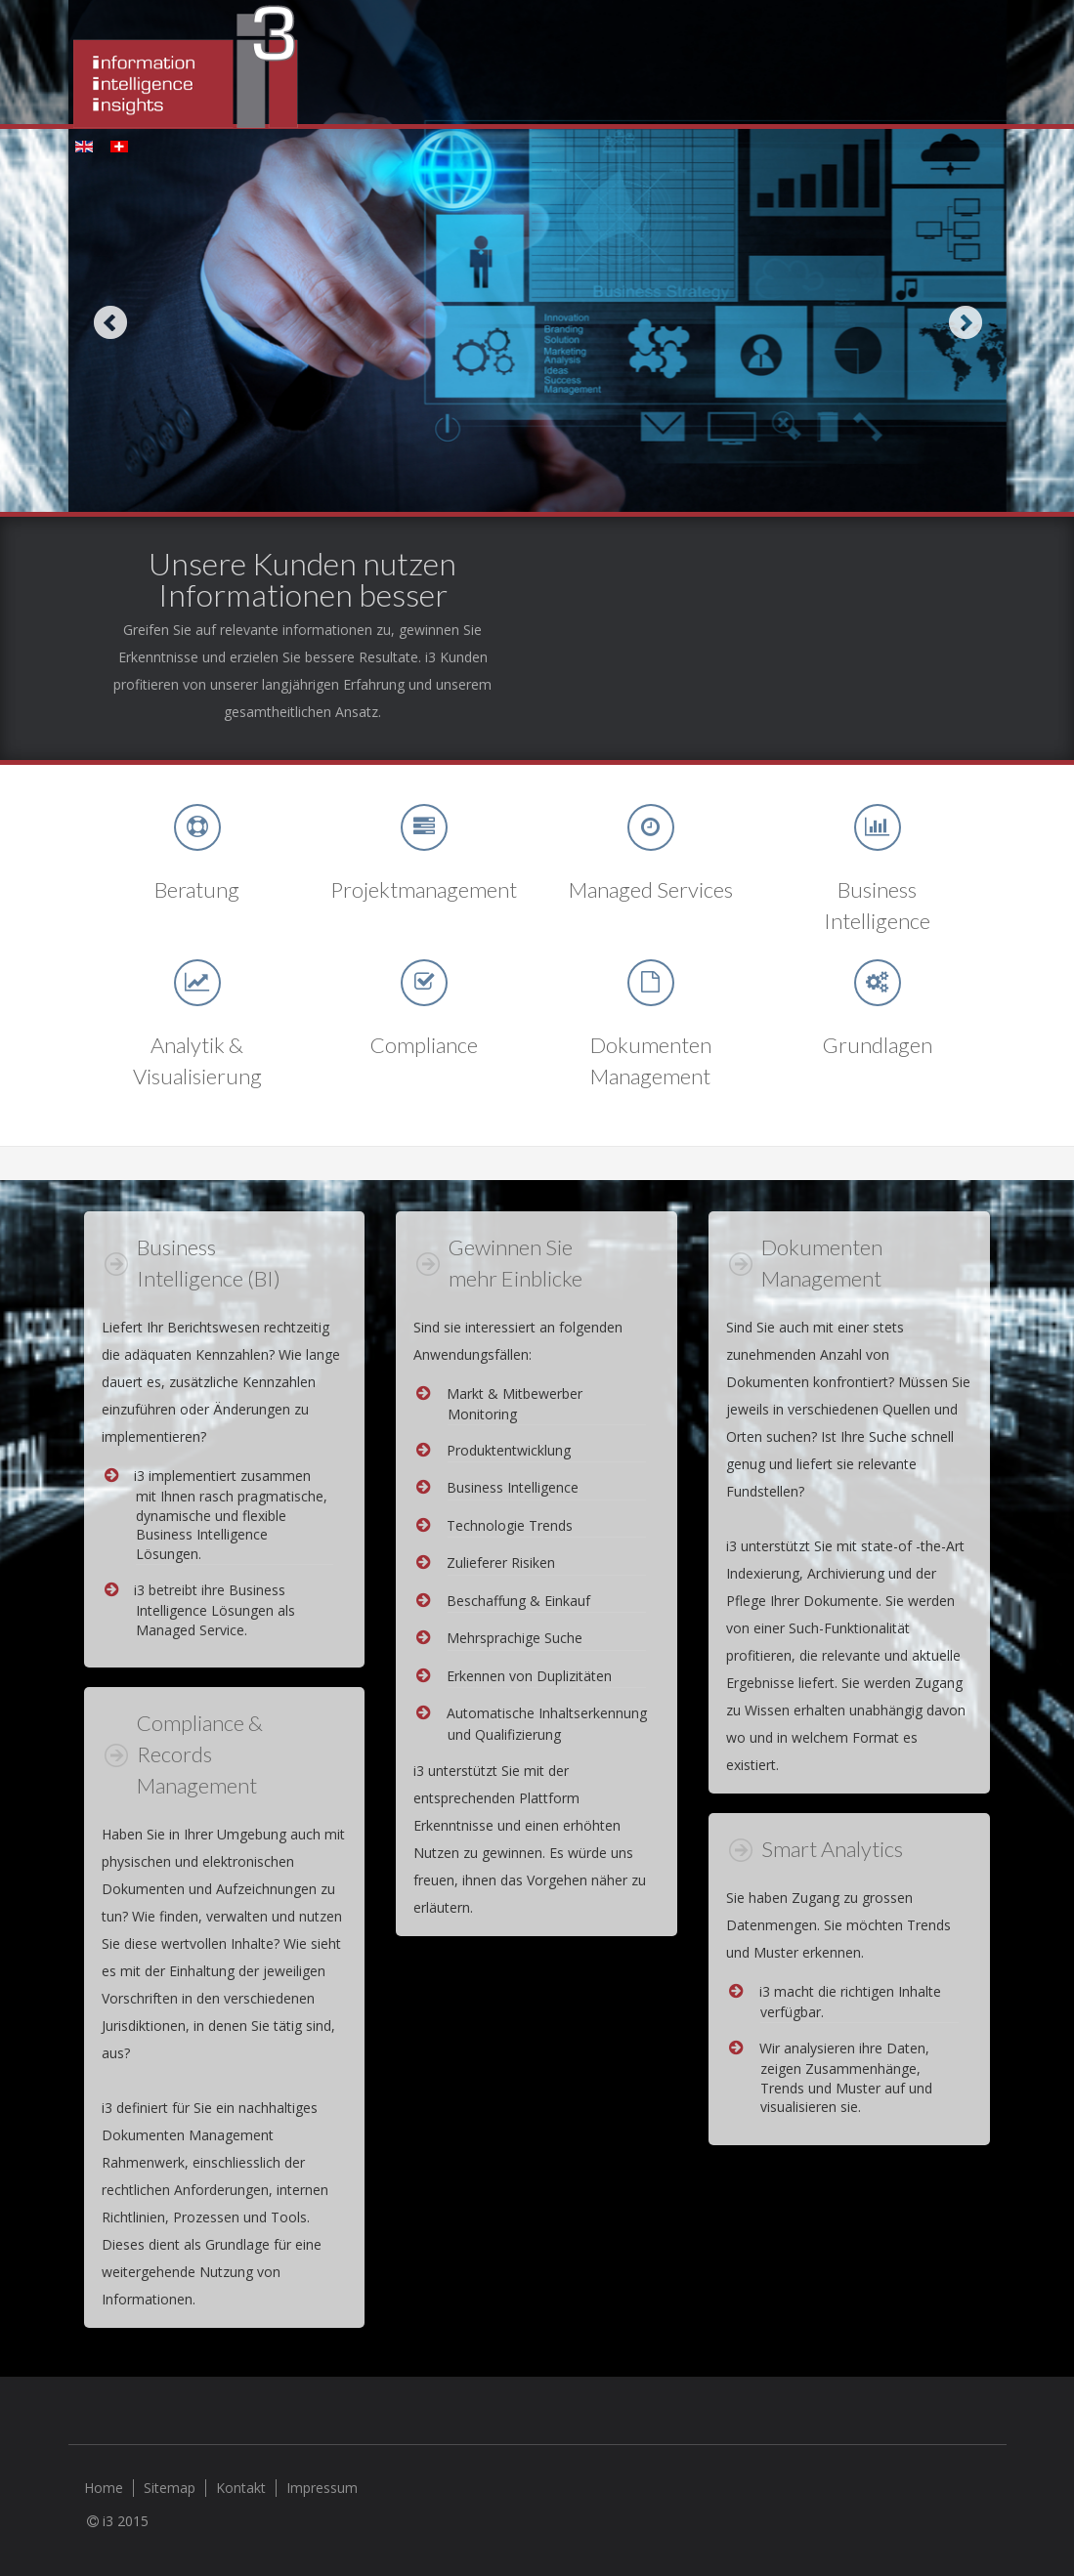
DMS (650, 982)
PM (424, 827)
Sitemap (169, 2488)
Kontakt (241, 2488)
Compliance (424, 982)
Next (965, 322)
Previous (110, 322)
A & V (197, 982)
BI (877, 827)
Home (103, 2488)
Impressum (322, 2488)
